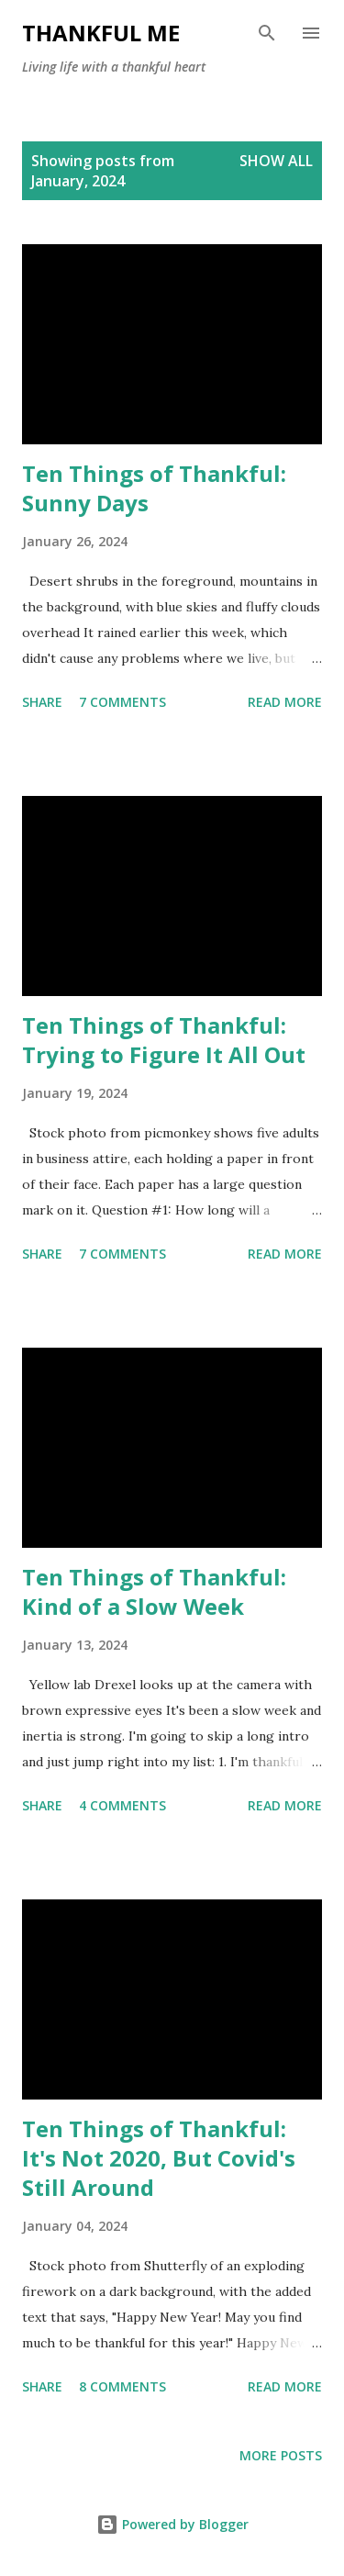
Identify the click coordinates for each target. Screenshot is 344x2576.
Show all (276, 161)
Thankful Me (101, 32)
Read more (285, 702)
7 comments (122, 702)
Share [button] (42, 702)
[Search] (267, 33)
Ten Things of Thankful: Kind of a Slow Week (154, 1591)
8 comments (122, 2386)
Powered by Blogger (172, 2524)
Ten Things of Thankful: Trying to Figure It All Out (163, 1040)
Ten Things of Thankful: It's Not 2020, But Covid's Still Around (158, 2157)
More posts (280, 2455)
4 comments (122, 1805)
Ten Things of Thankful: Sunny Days (154, 488)
